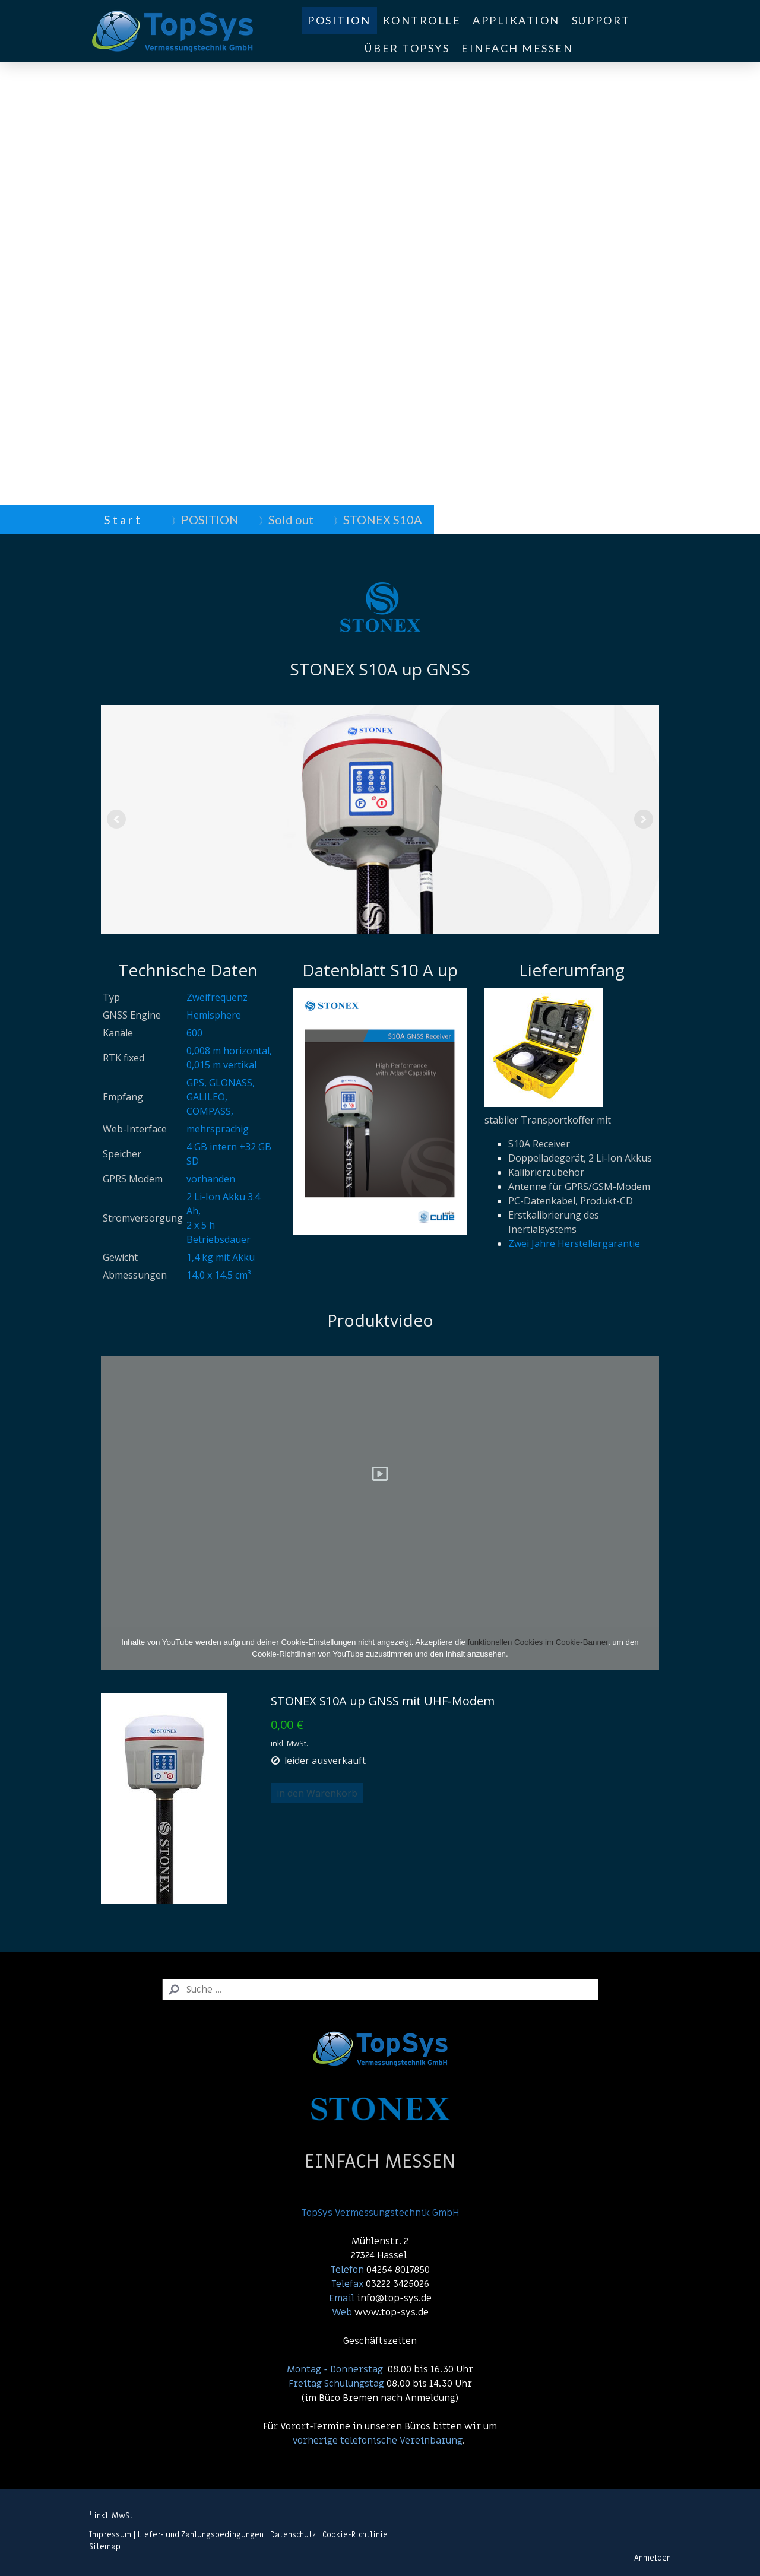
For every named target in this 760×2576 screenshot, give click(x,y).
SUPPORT (601, 20)
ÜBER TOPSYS (407, 48)
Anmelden (652, 2558)
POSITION (339, 20)
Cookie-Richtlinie (355, 2535)
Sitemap (105, 2547)
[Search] (380, 1989)
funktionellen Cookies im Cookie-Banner (538, 1642)
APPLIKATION (516, 20)
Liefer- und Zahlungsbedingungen (201, 2535)
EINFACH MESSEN (517, 48)
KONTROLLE (422, 20)
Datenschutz (293, 2535)
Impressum (110, 2535)
